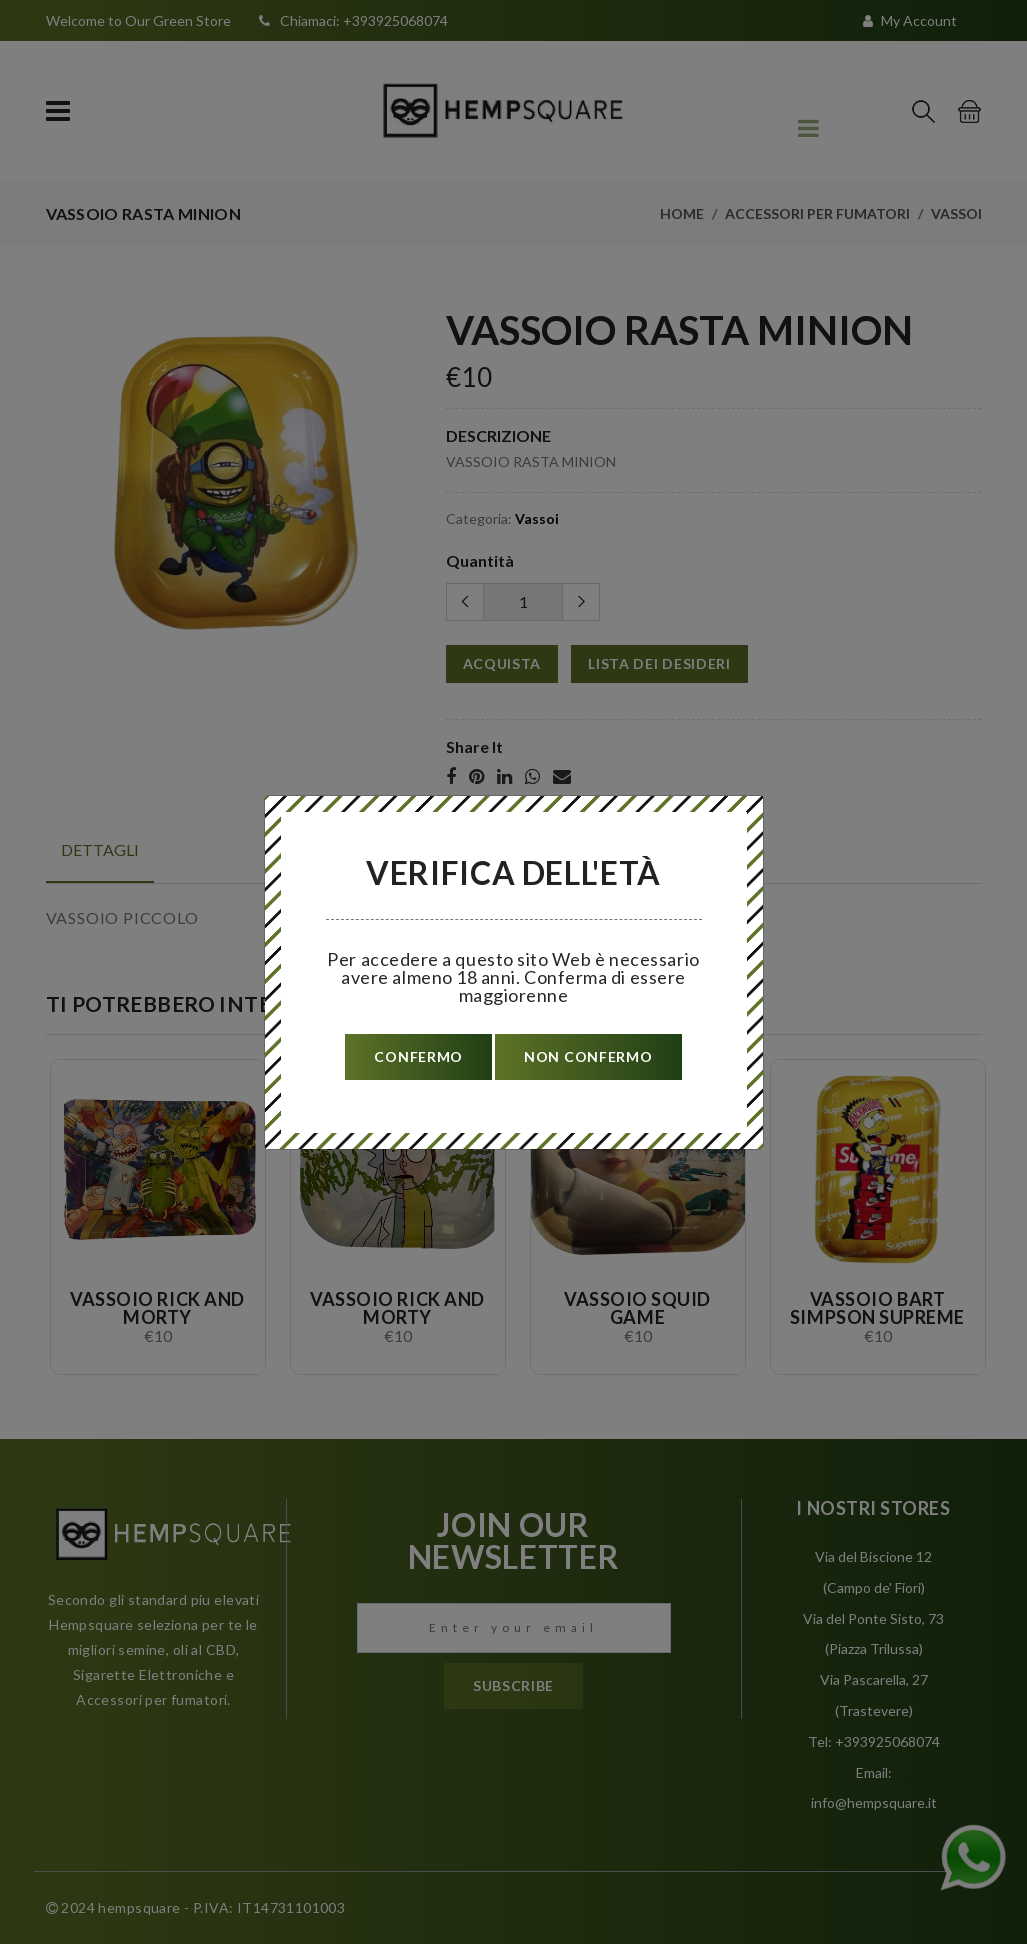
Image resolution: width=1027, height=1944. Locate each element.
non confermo (588, 1056)
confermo (418, 1056)
